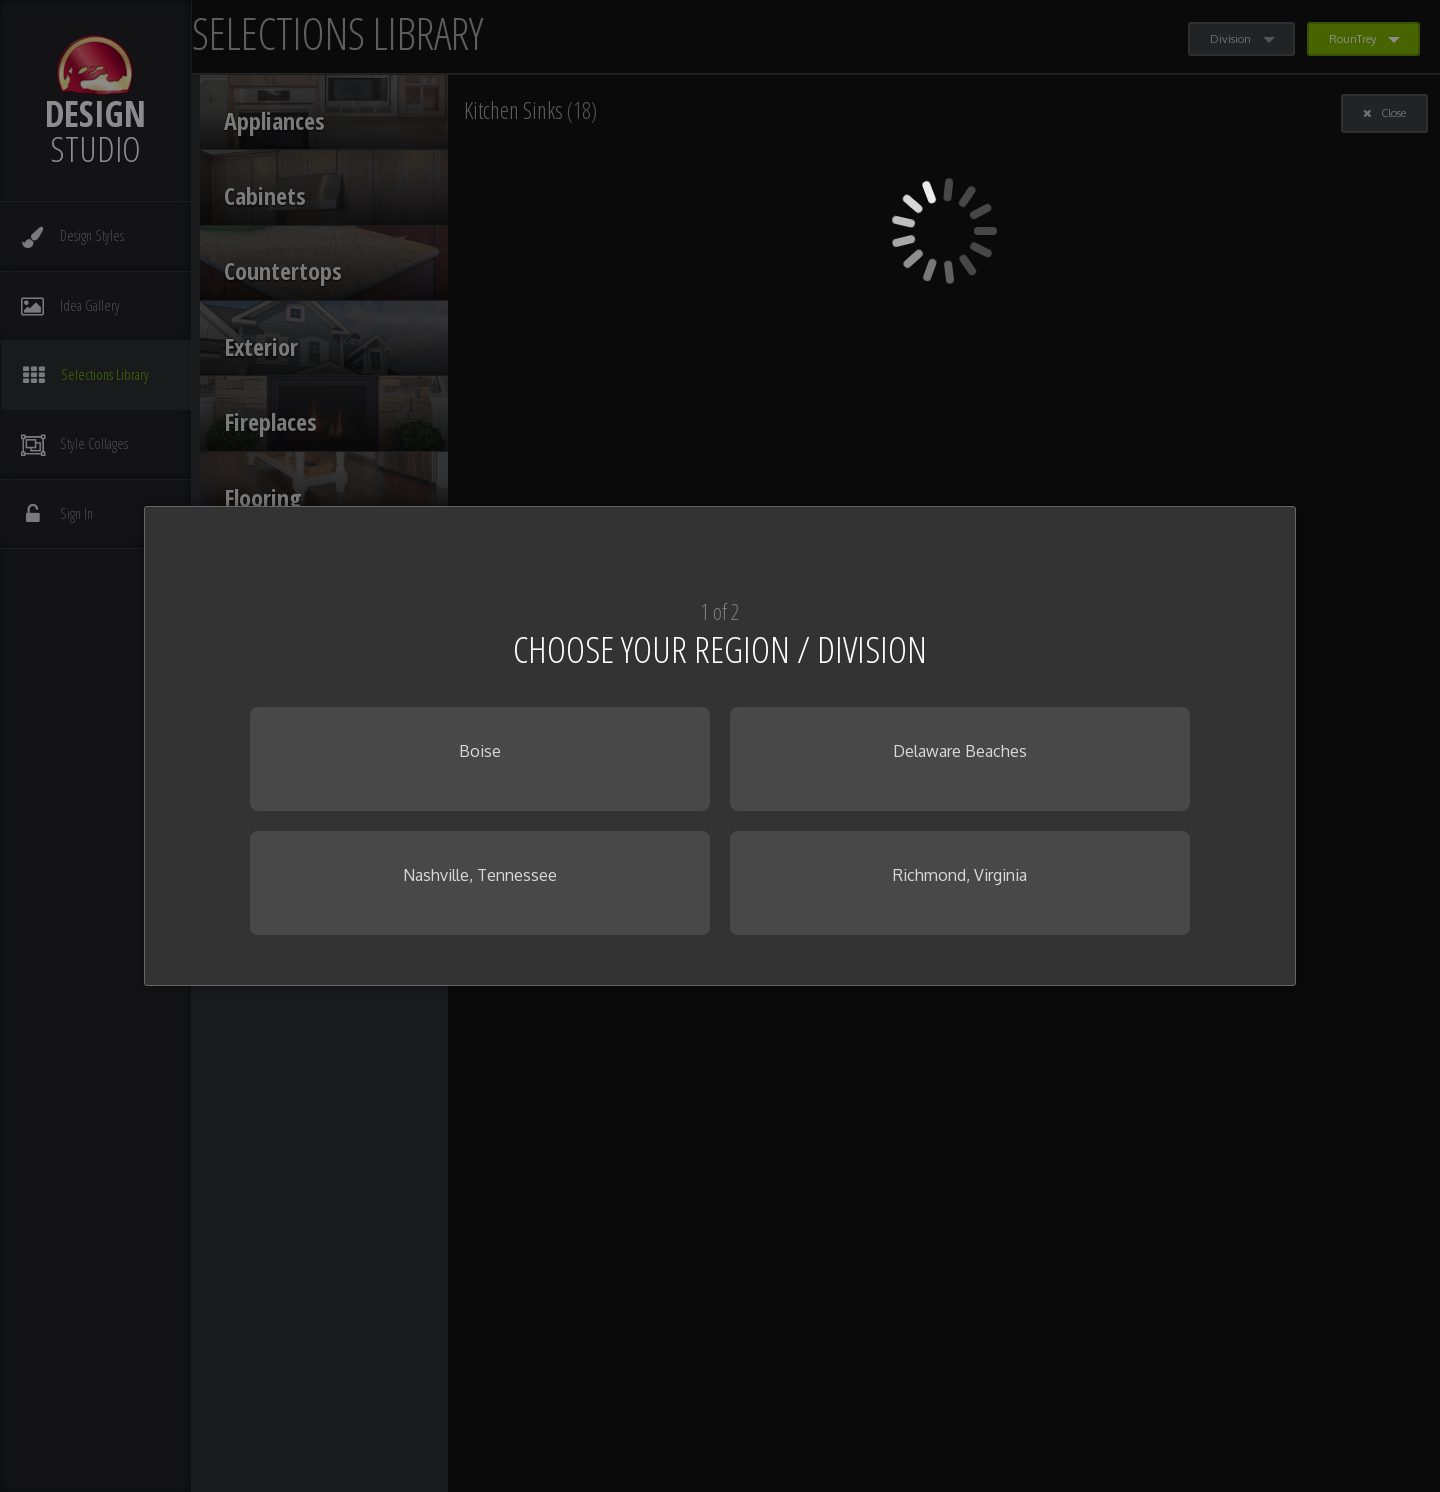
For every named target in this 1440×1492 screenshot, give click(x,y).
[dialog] (720, 746)
